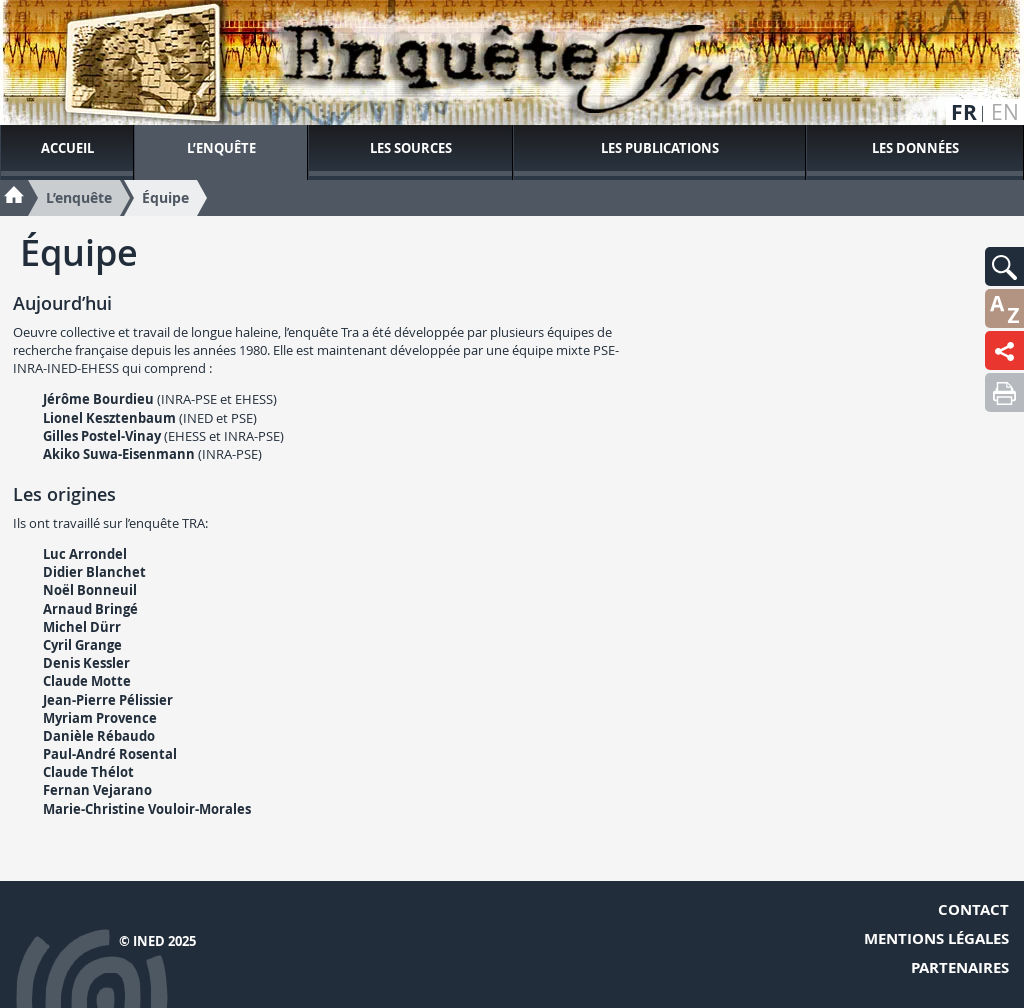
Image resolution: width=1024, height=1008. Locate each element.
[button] (1004, 266)
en (1005, 112)
